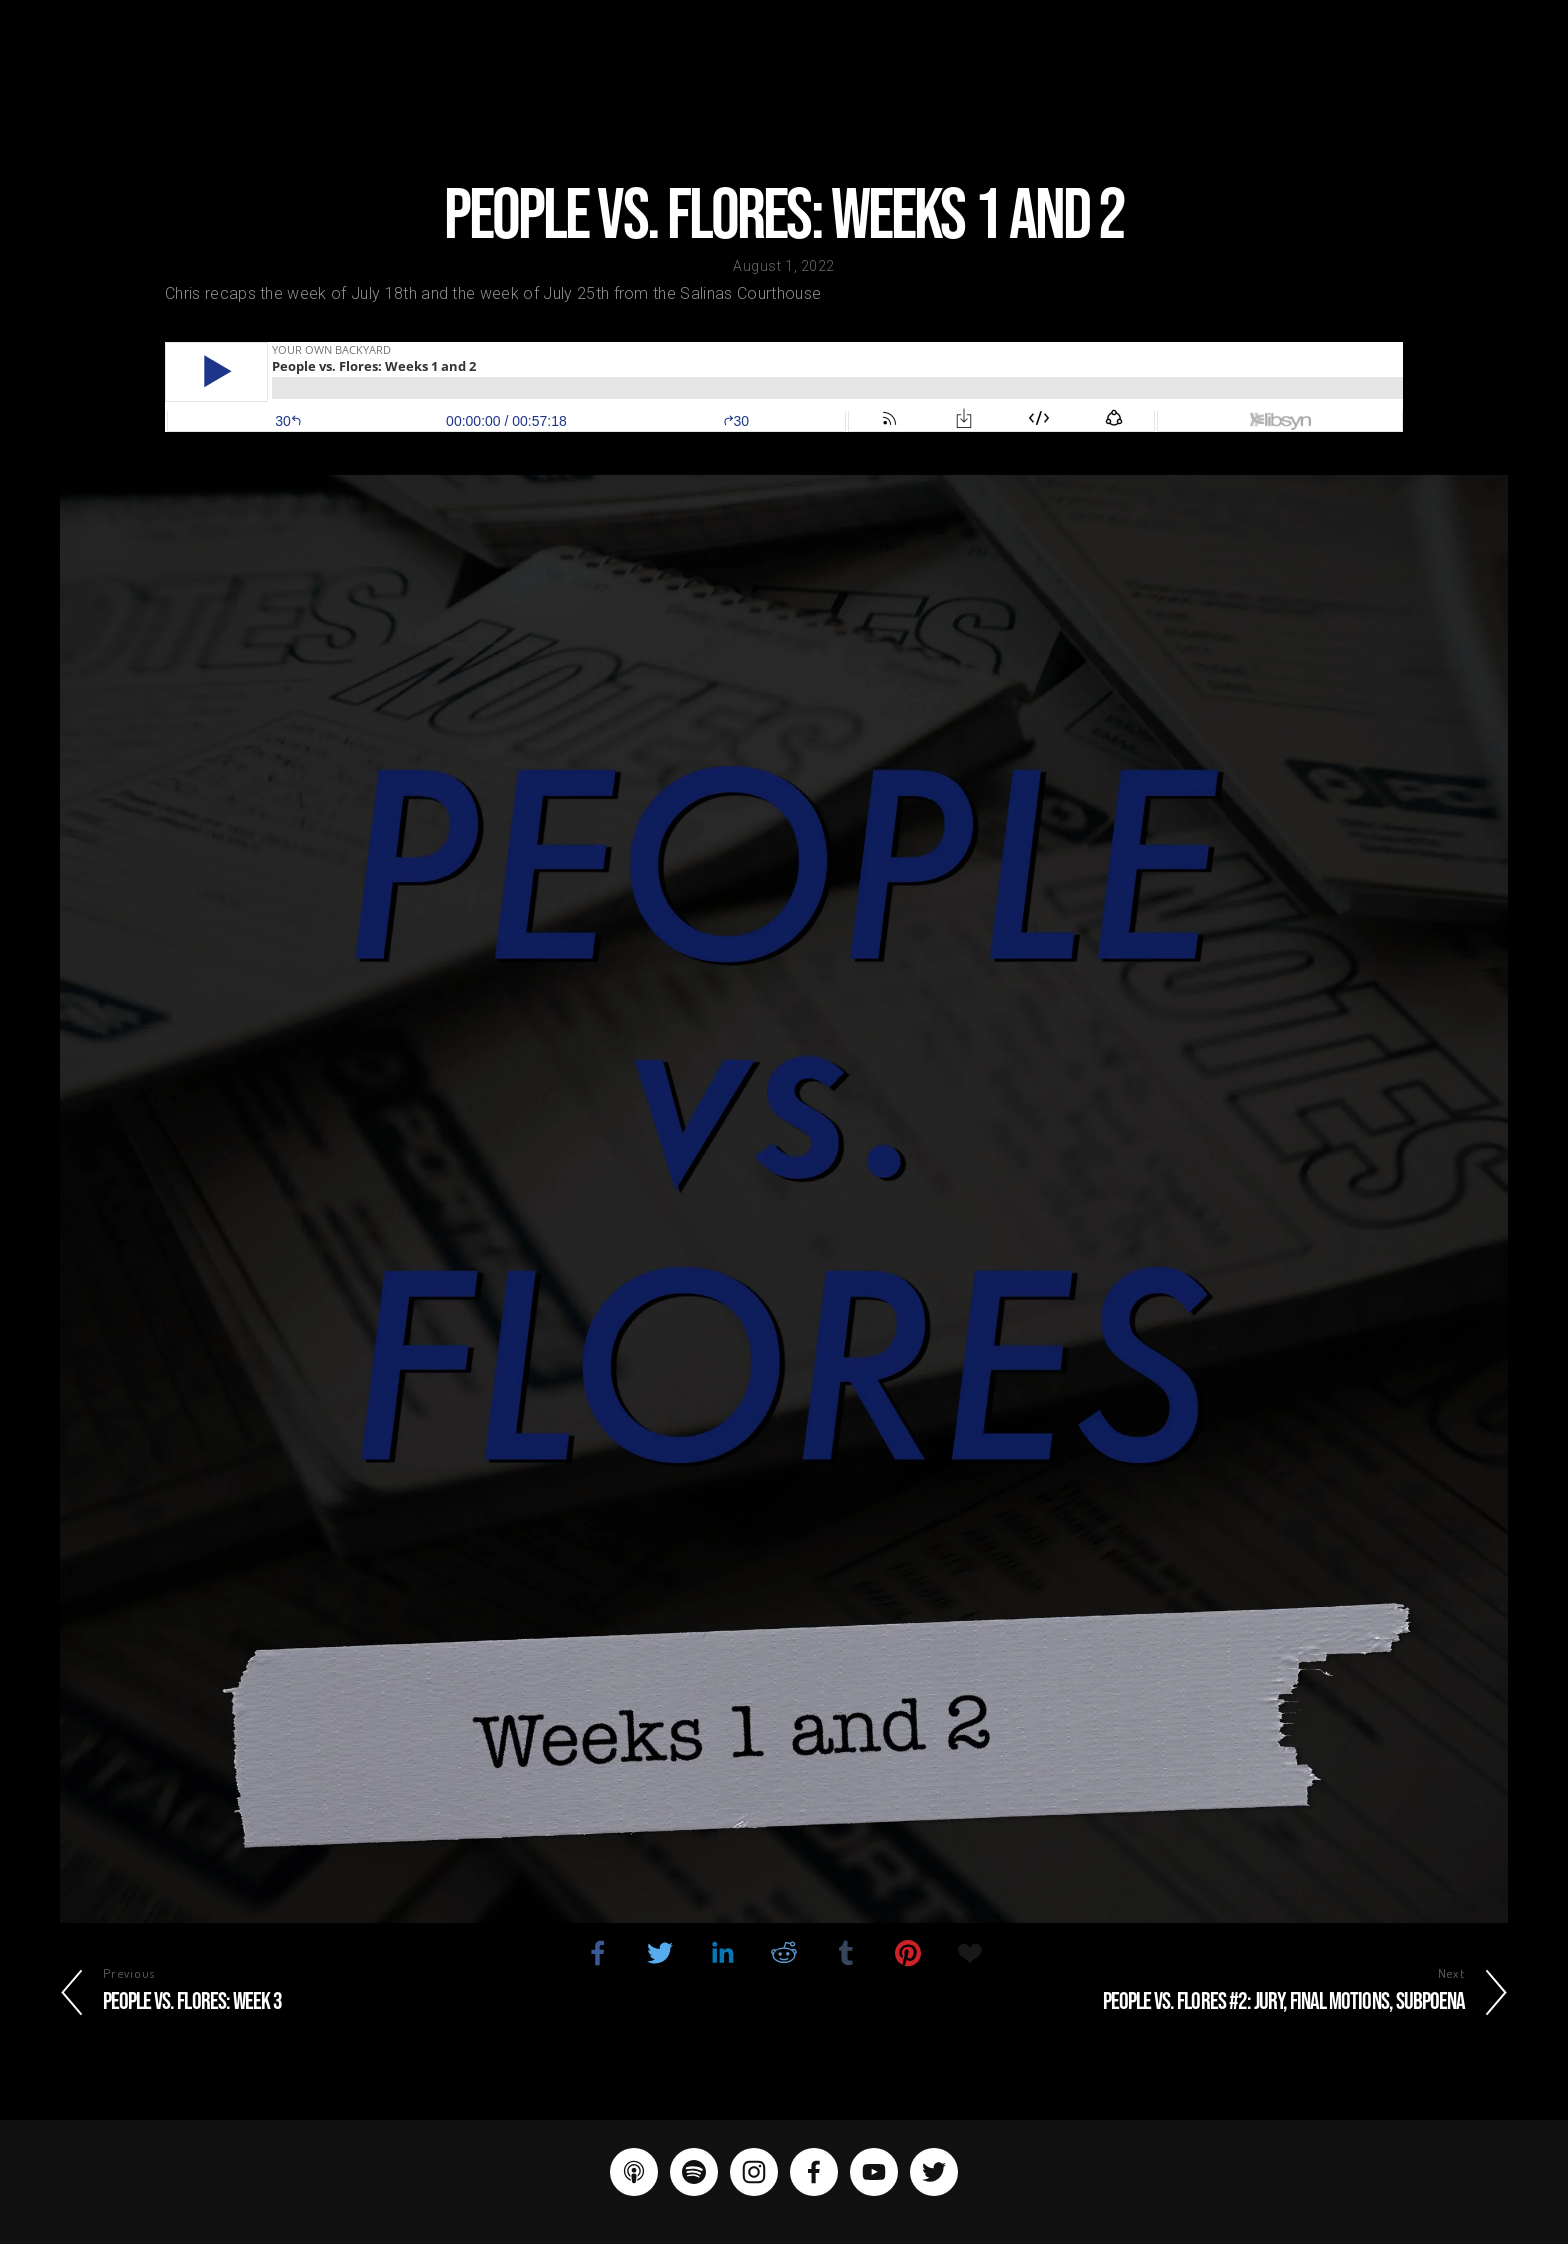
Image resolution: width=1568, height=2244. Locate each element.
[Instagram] (754, 2172)
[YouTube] (874, 2172)
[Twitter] (934, 2172)
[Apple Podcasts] (634, 2172)
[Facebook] (814, 2172)
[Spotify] (694, 2172)
